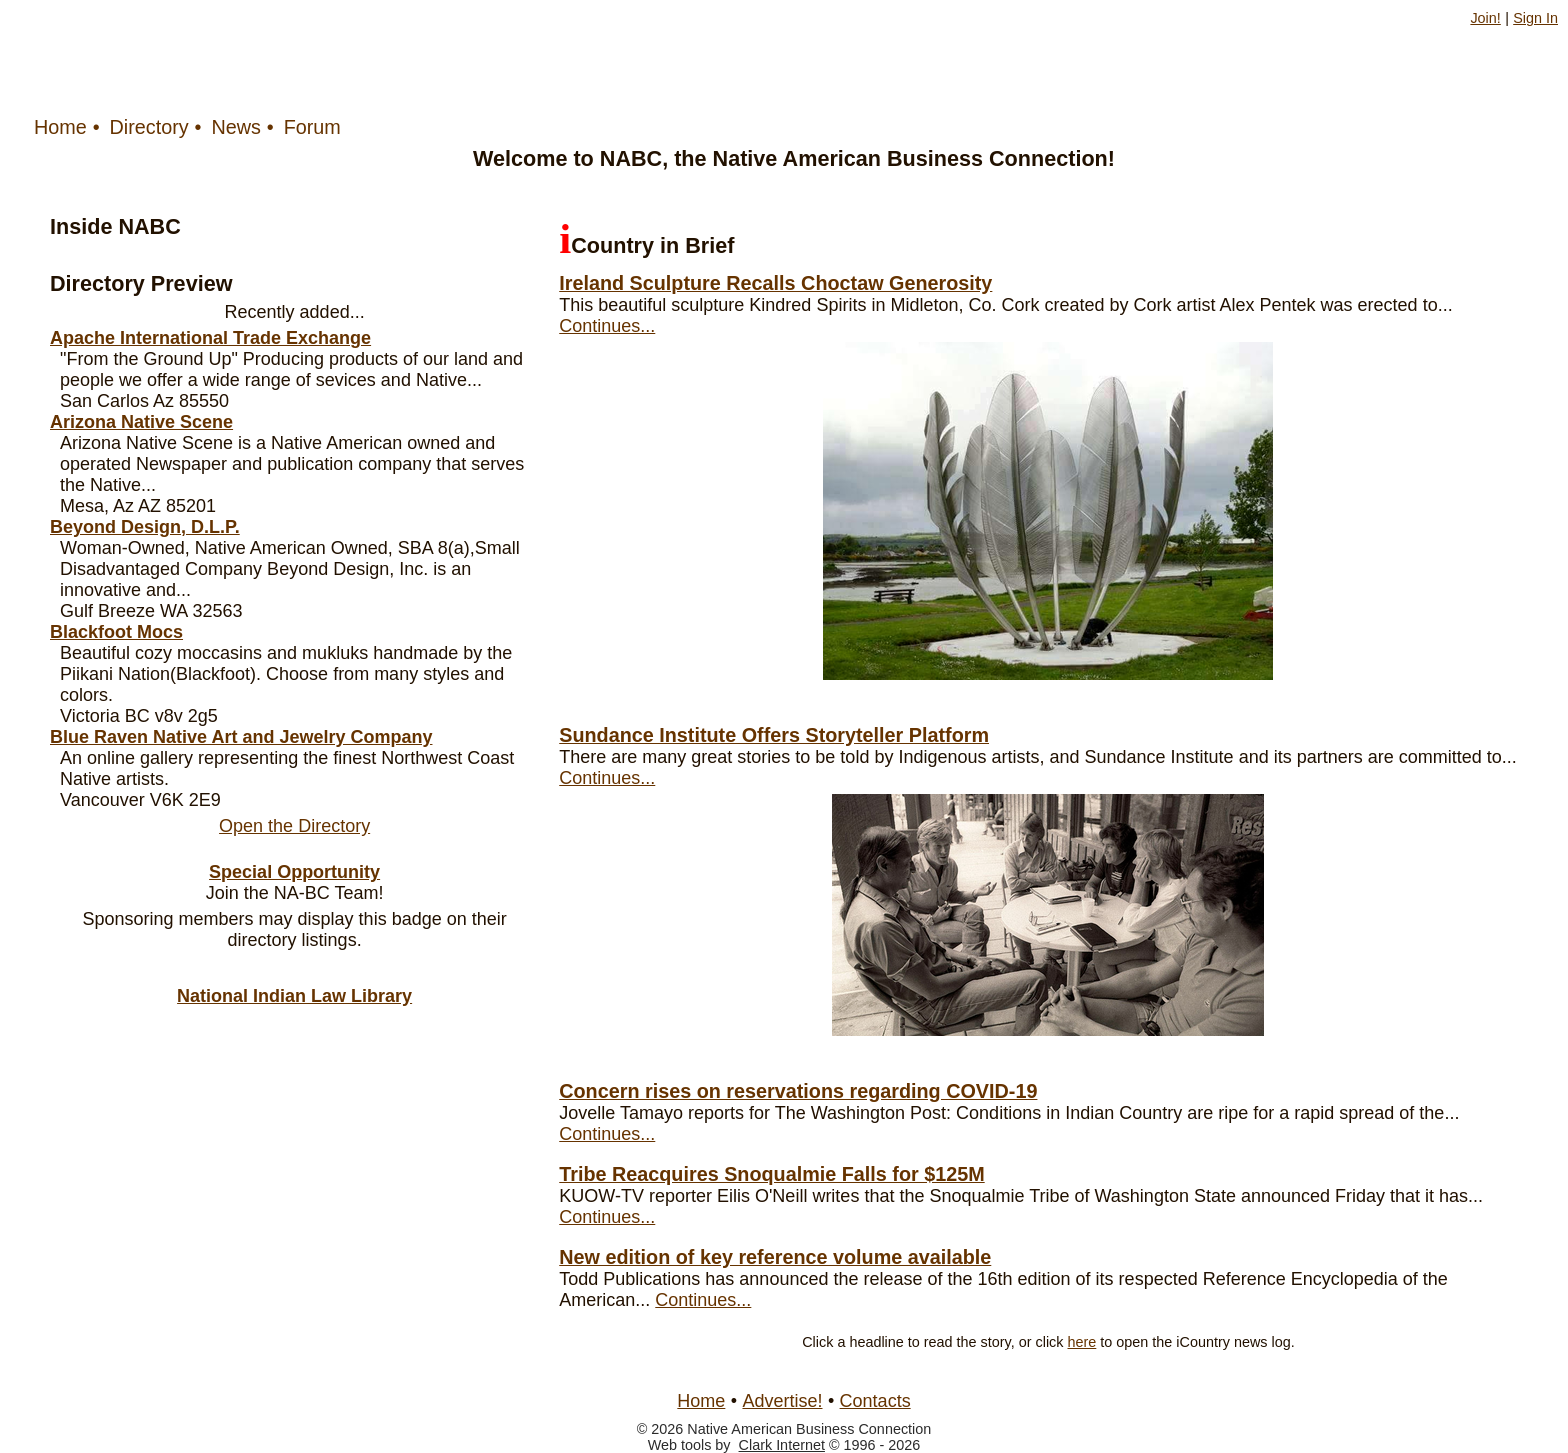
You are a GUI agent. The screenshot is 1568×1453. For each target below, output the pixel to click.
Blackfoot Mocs (116, 632)
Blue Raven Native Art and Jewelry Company (241, 737)
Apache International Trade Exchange (210, 338)
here (1082, 1342)
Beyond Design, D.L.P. (145, 527)
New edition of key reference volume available (775, 1257)
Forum (312, 127)
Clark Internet (782, 1445)
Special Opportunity (294, 872)
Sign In (1535, 18)
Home (60, 127)
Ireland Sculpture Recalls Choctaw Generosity (775, 283)
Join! (1485, 18)
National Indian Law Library (294, 996)
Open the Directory (294, 826)
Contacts (875, 1401)
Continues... (607, 326)
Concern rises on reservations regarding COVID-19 (798, 1091)
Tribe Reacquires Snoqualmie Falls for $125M (771, 1174)
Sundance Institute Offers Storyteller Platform (774, 735)
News (235, 127)
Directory (149, 127)
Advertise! (782, 1401)
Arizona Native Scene (141, 422)
